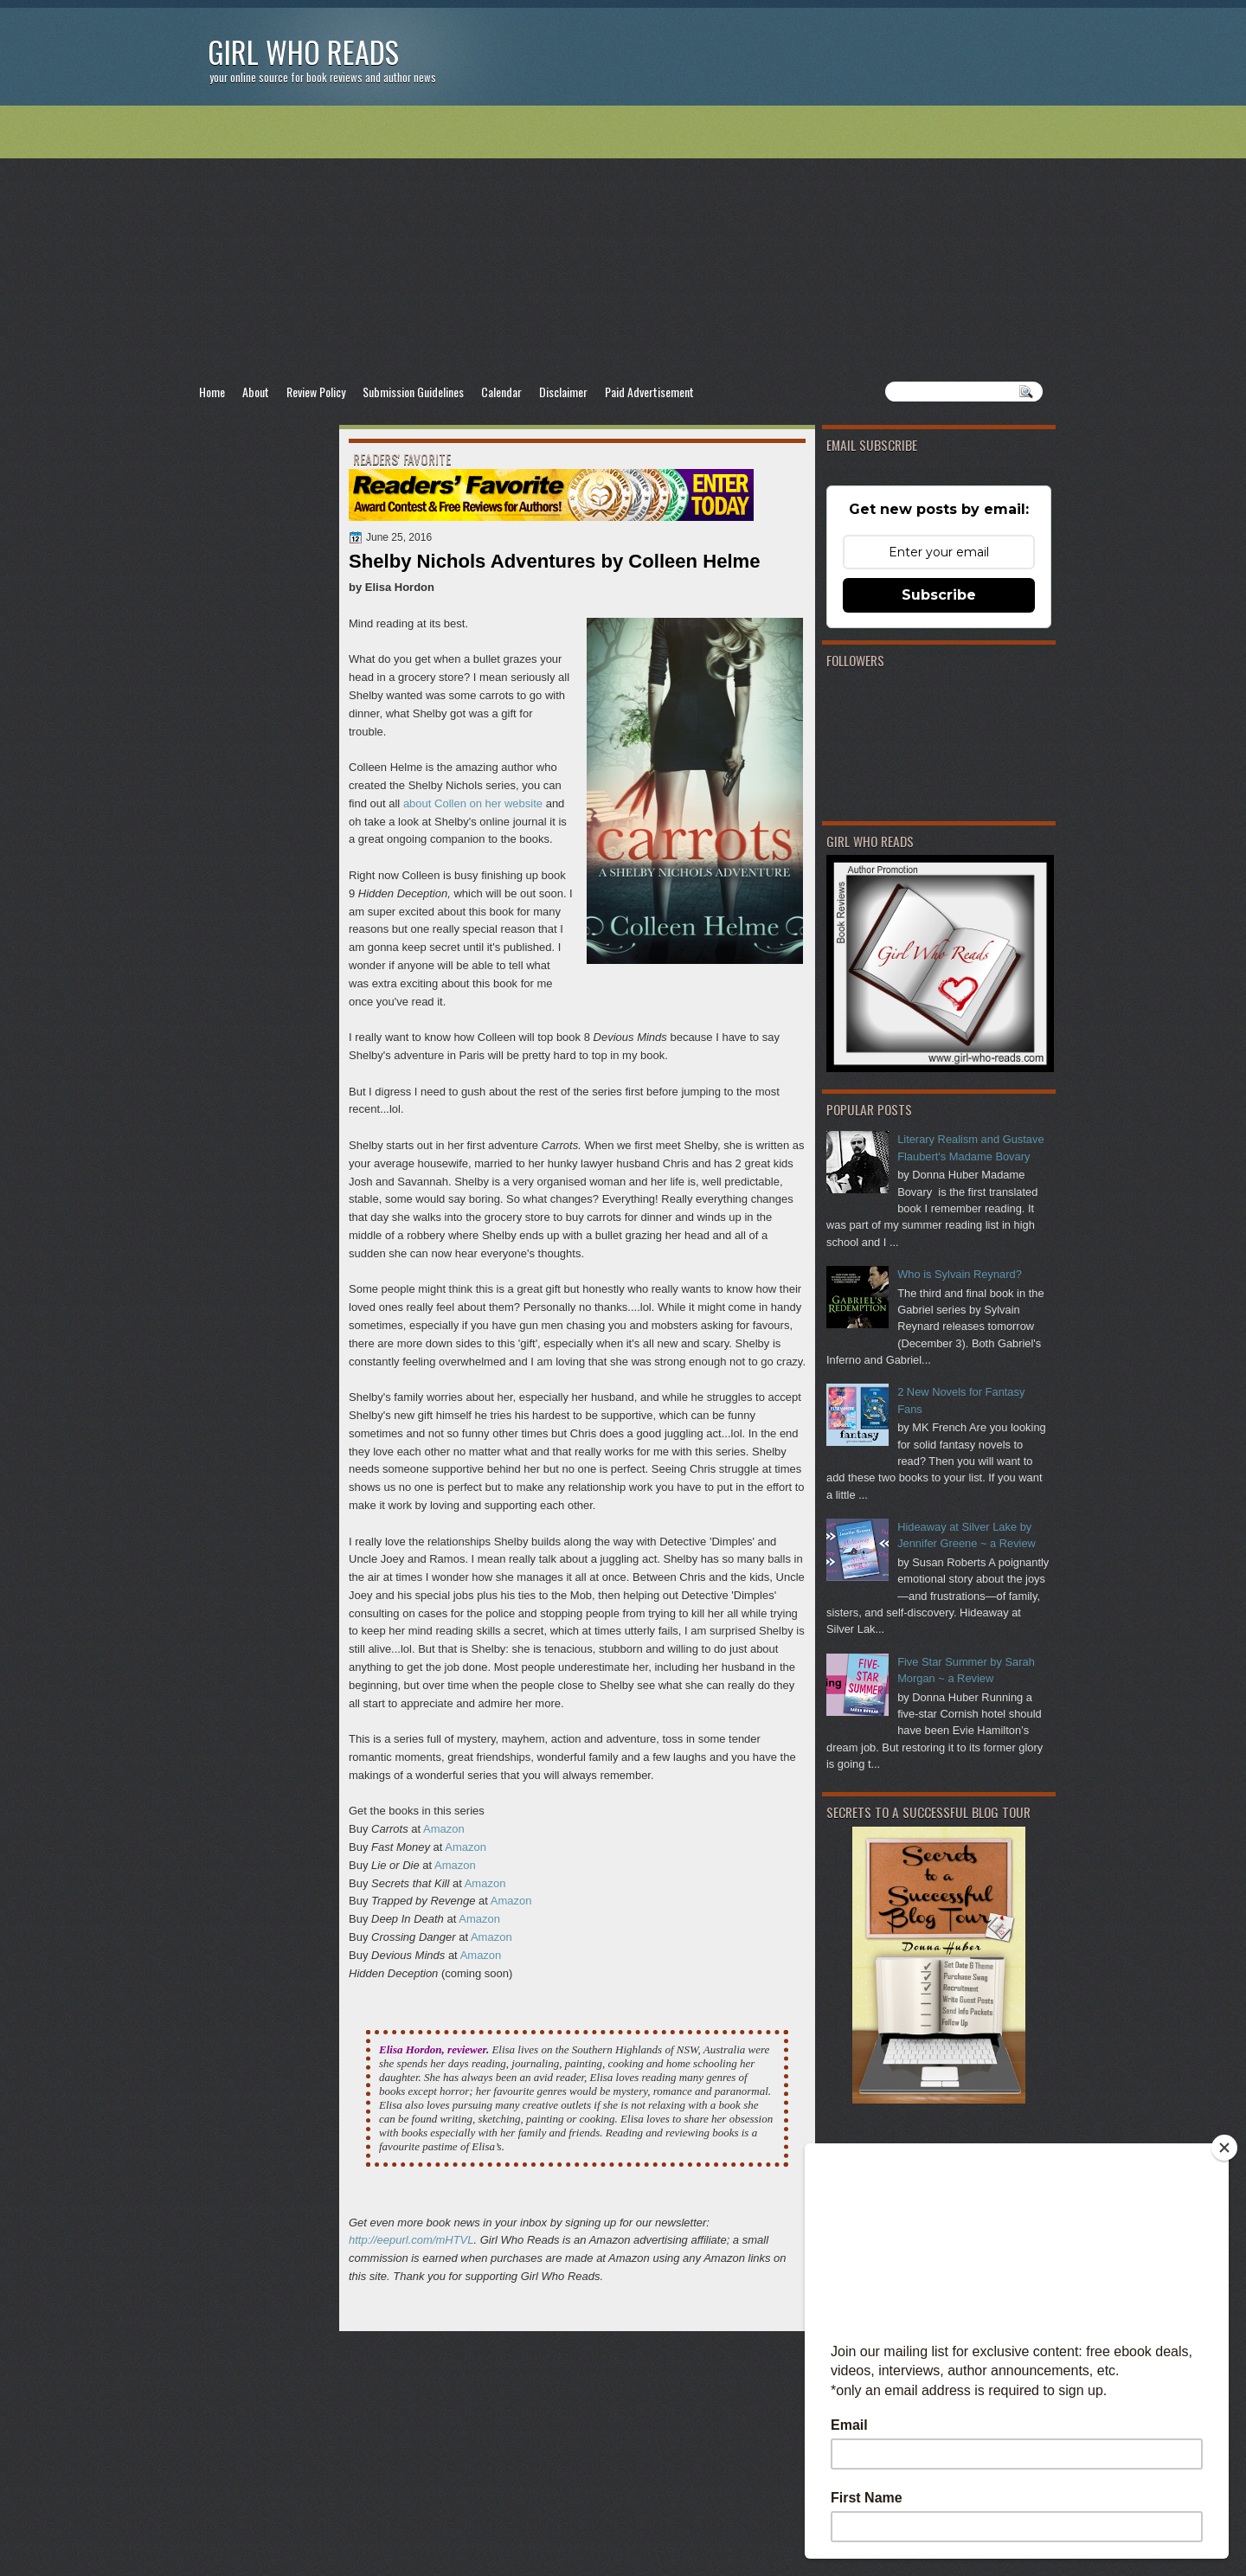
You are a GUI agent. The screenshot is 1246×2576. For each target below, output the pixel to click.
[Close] (1224, 2148)
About (255, 391)
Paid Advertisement (649, 391)
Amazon (444, 1828)
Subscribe (939, 595)
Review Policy (315, 391)
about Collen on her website (473, 803)
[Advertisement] (623, 243)
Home (212, 391)
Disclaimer (563, 391)
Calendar (501, 391)
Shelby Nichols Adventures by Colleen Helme (555, 561)
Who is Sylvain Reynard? (959, 1274)
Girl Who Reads (303, 51)
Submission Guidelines (413, 391)
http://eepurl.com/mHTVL (411, 2239)
